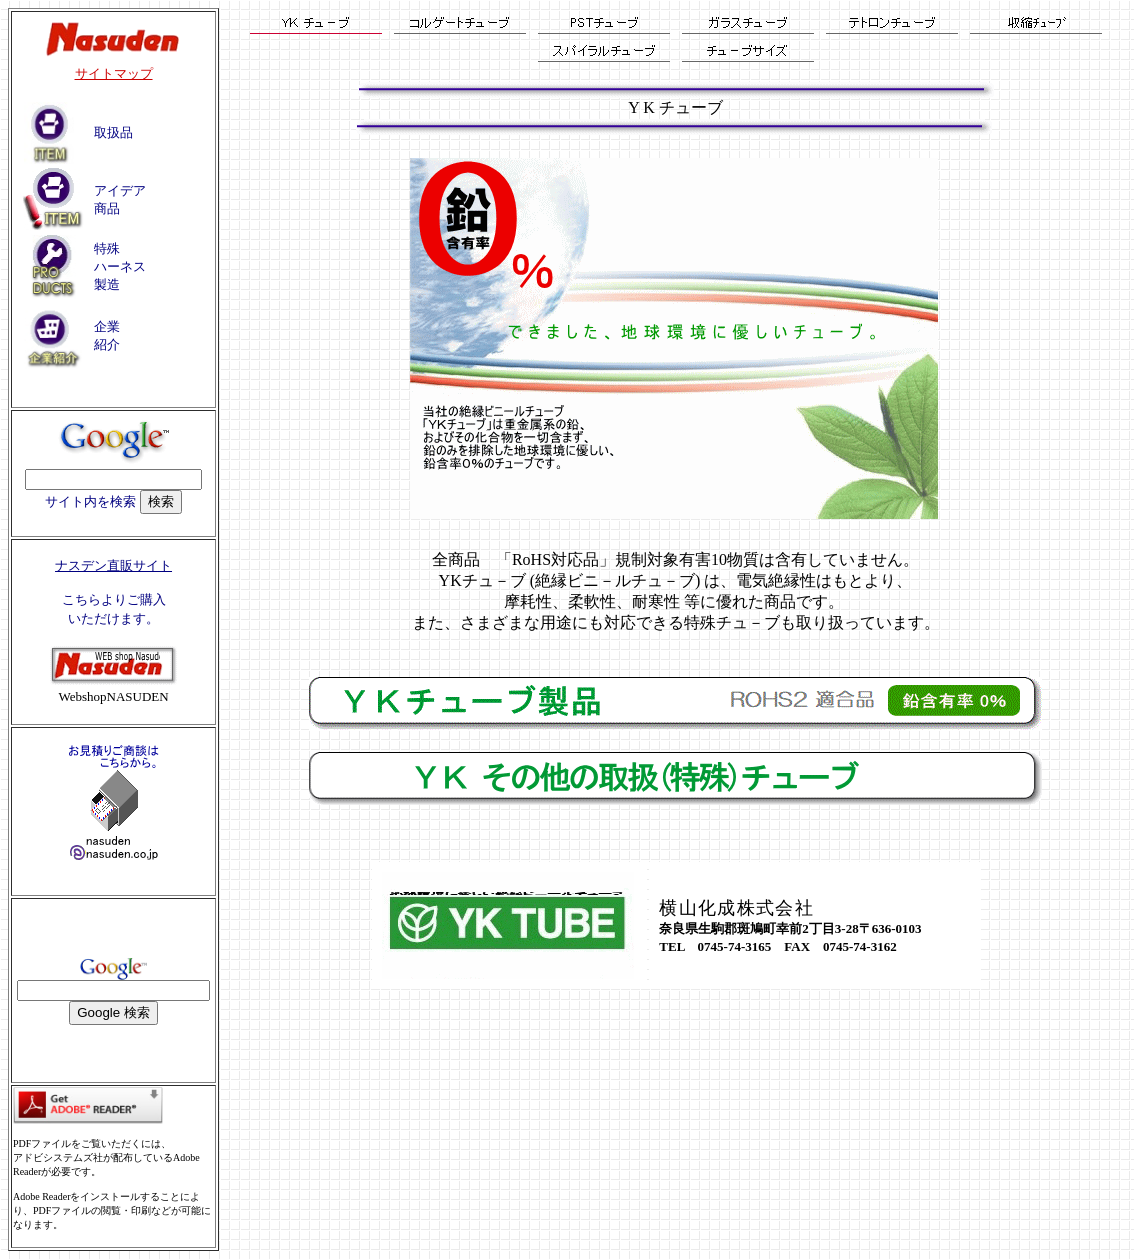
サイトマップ (114, 73)
